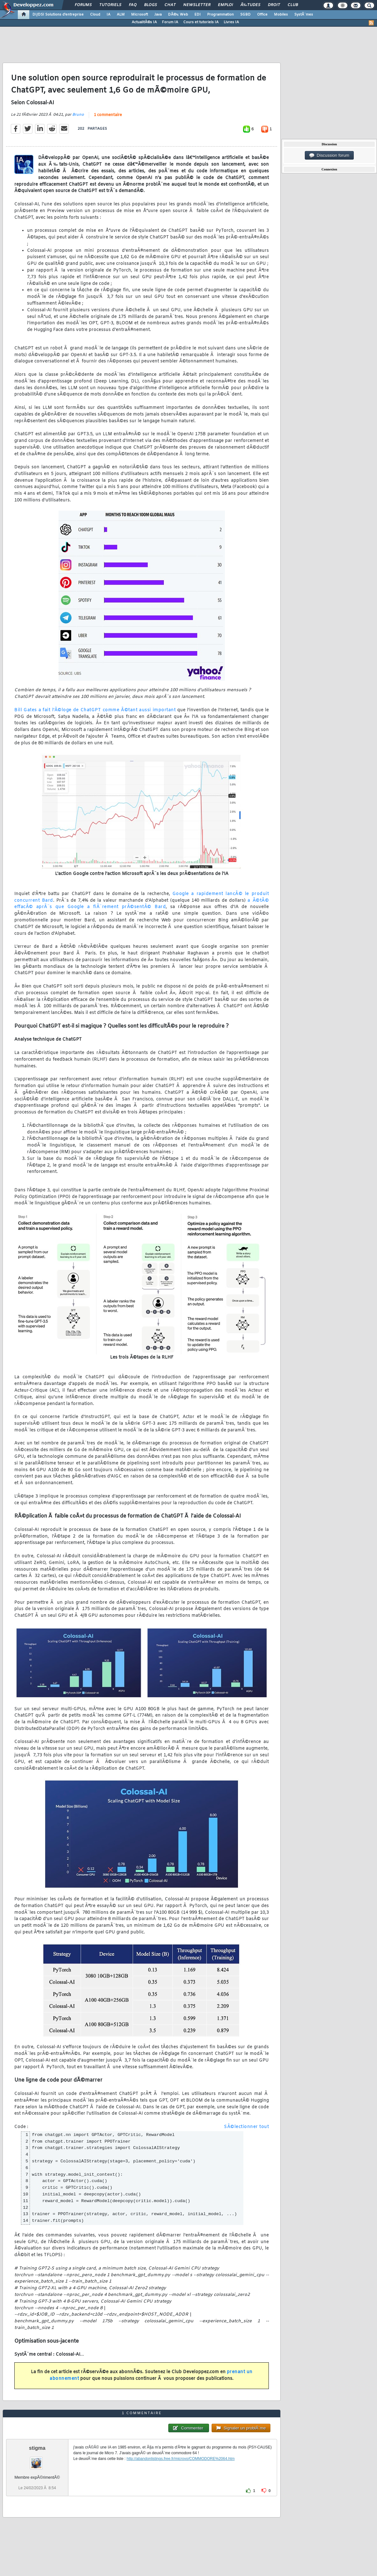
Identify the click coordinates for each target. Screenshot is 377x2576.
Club (292, 5)
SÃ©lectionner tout (246, 2127)
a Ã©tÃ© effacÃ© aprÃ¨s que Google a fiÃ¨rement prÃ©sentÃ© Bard (141, 904)
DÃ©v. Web (178, 14)
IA (108, 14)
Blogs (150, 5)
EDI (197, 14)
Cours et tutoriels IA (201, 22)
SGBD (245, 14)
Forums (83, 5)
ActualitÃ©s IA (144, 22)
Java (158, 14)
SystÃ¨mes (303, 14)
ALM (121, 14)
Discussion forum (329, 155)
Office (262, 14)
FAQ (132, 5)
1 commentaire (108, 115)
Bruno (78, 114)
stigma (37, 2448)
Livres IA (231, 22)
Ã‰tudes (250, 5)
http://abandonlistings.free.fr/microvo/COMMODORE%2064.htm (180, 2458)
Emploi (225, 5)
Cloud (95, 14)
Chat (170, 5)
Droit (274, 5)
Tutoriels (110, 5)
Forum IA (170, 22)
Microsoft (139, 14)
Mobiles (281, 14)
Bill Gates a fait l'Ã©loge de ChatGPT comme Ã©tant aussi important (95, 710)
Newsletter (197, 5)
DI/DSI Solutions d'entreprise (58, 14)
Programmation (220, 14)
